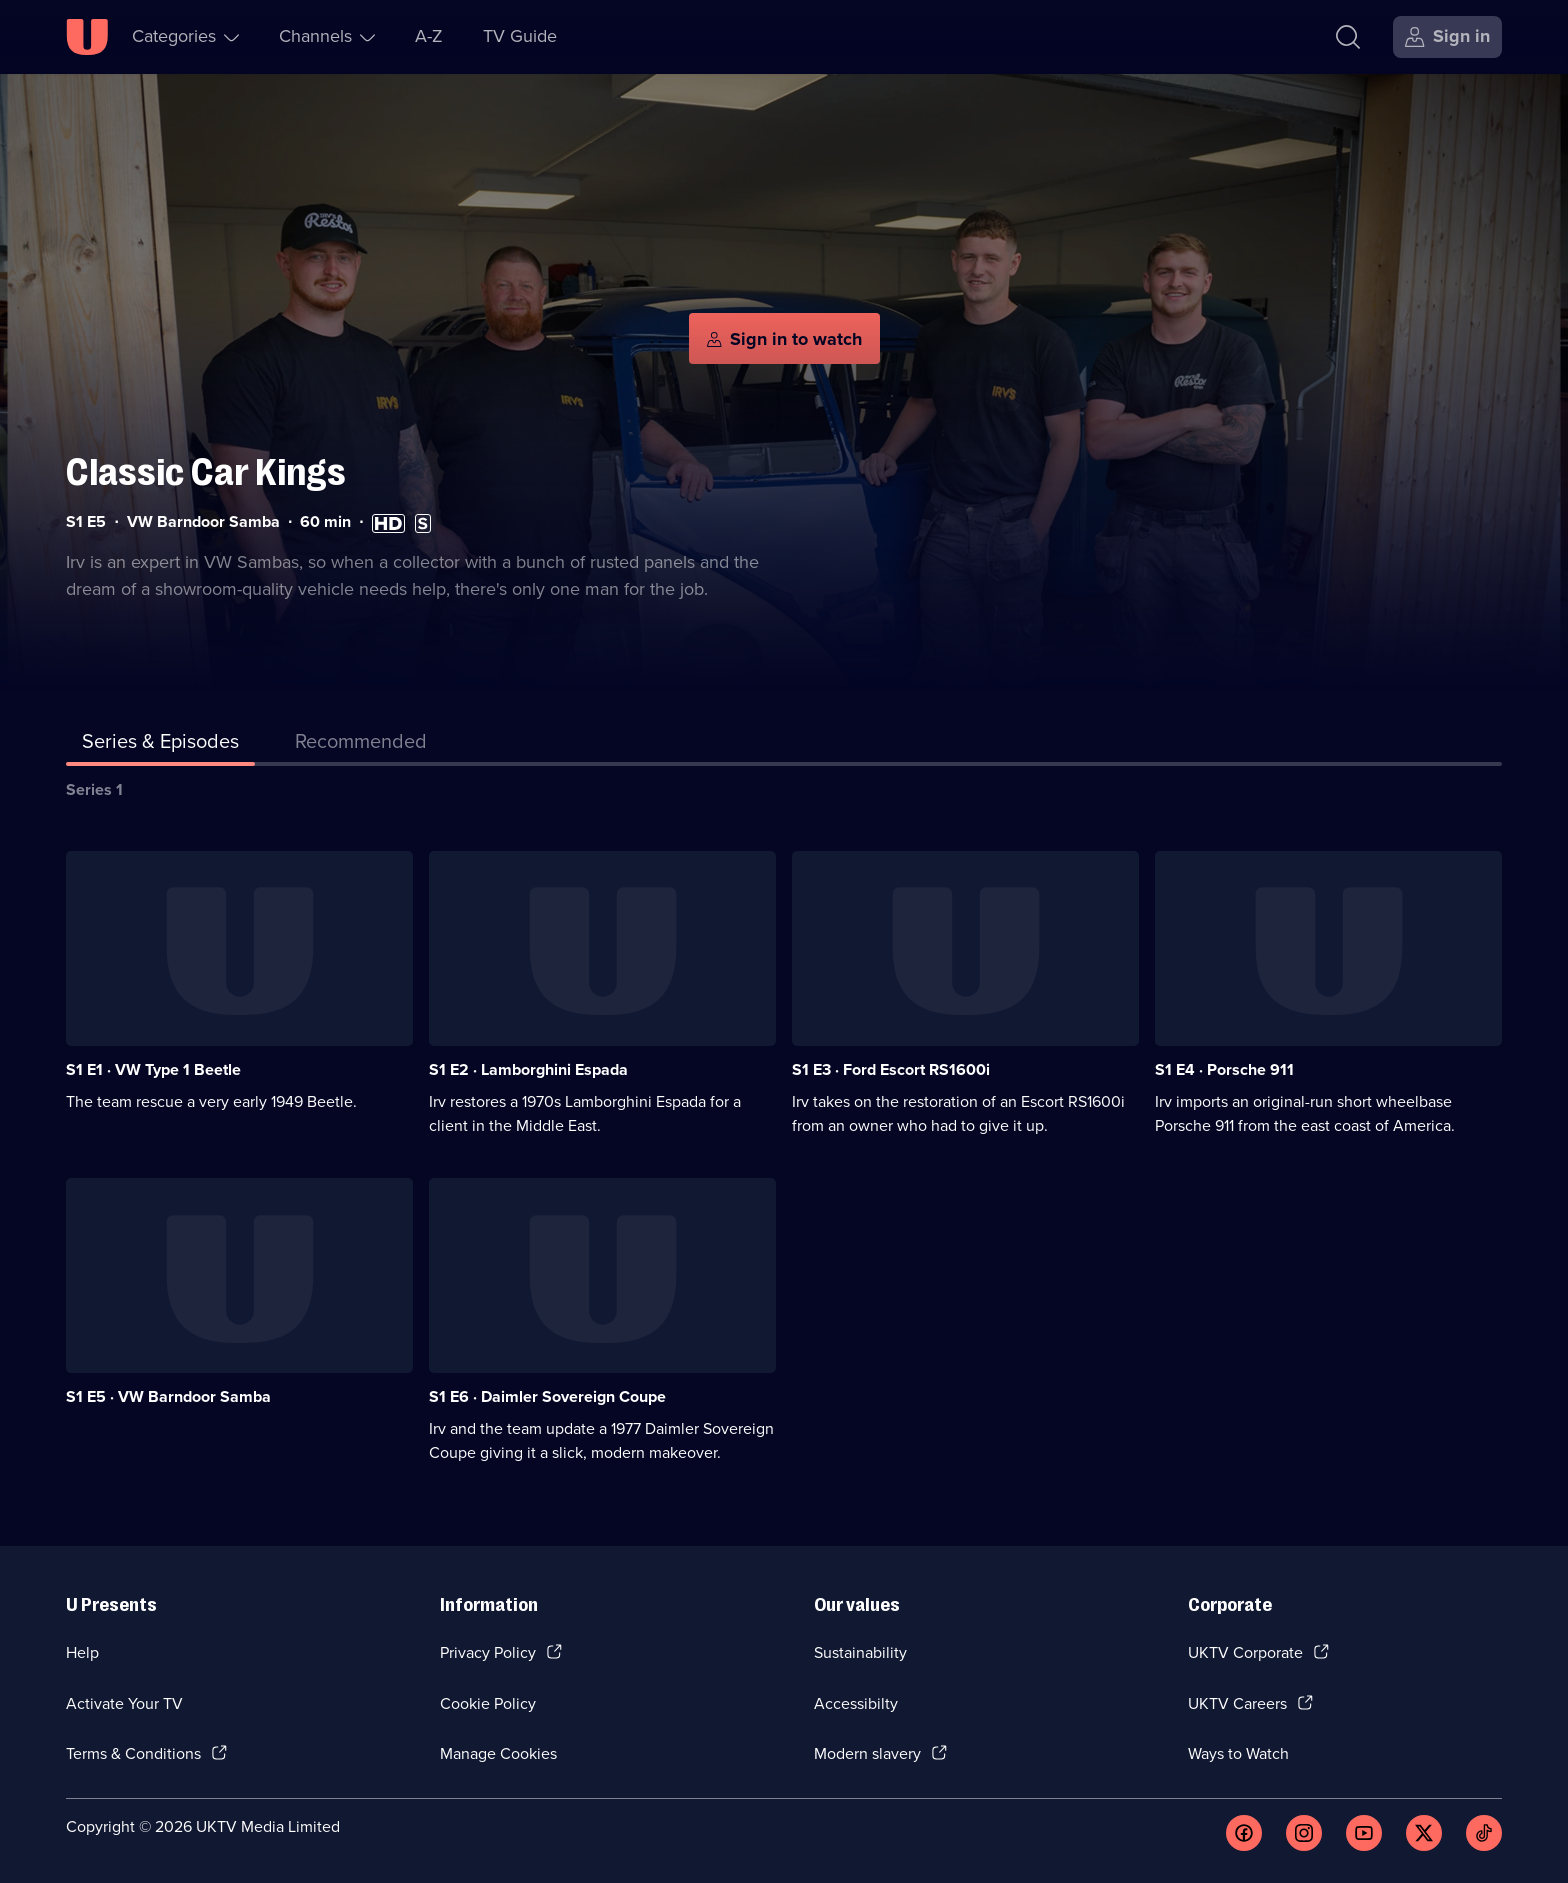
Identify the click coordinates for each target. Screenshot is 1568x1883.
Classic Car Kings (206, 472)
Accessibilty (856, 1703)
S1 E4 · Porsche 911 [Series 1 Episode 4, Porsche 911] (1224, 1069)
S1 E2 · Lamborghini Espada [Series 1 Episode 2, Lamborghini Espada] (528, 1069)
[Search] (1348, 37)
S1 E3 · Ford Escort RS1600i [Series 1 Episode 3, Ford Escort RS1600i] (891, 1069)
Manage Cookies (498, 1753)
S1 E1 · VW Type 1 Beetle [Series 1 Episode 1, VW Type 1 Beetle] (153, 1069)
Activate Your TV (124, 1703)
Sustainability (860, 1652)
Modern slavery (867, 1753)
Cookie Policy (488, 1703)
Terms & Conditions (133, 1753)
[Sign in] (1447, 37)
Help (82, 1652)
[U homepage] (87, 37)
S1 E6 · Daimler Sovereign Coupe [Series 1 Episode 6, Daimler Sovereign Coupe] (547, 1396)
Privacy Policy (488, 1652)
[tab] (361, 745)
